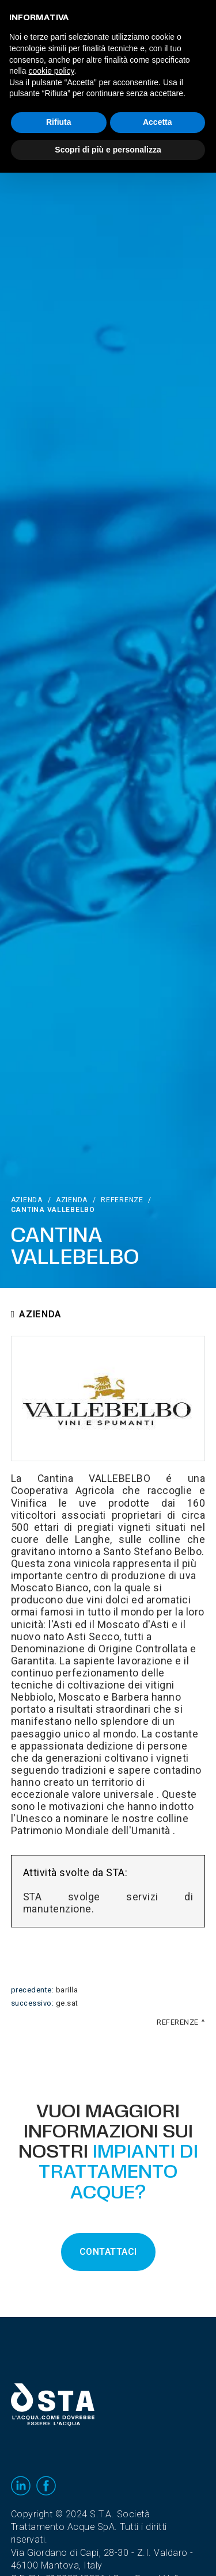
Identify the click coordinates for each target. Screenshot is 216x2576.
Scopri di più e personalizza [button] (108, 149)
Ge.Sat (67, 2003)
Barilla (67, 1990)
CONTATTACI (108, 2252)
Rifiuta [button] (58, 122)
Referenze (122, 1200)
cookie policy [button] (51, 70)
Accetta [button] (157, 122)
